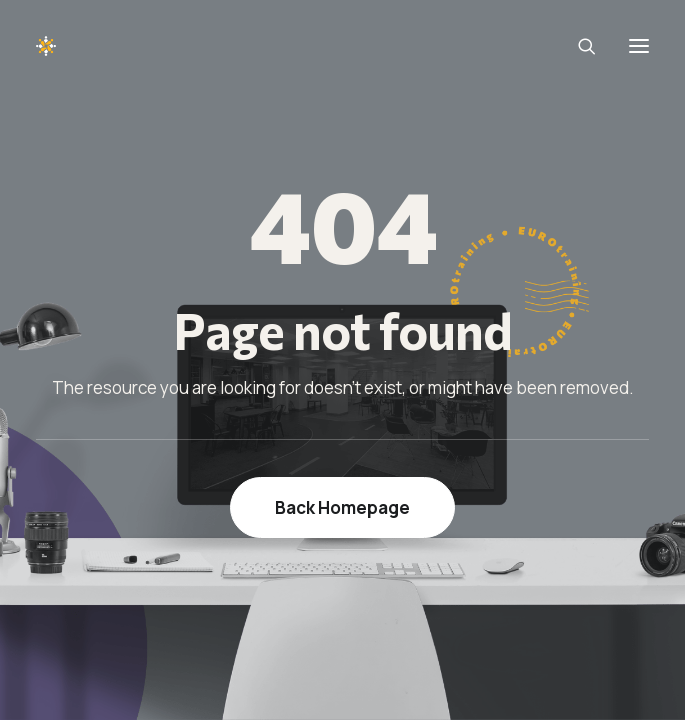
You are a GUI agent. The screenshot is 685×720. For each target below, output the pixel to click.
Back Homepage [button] (342, 507)
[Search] (578, 46)
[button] (639, 46)
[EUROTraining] (93, 46)
